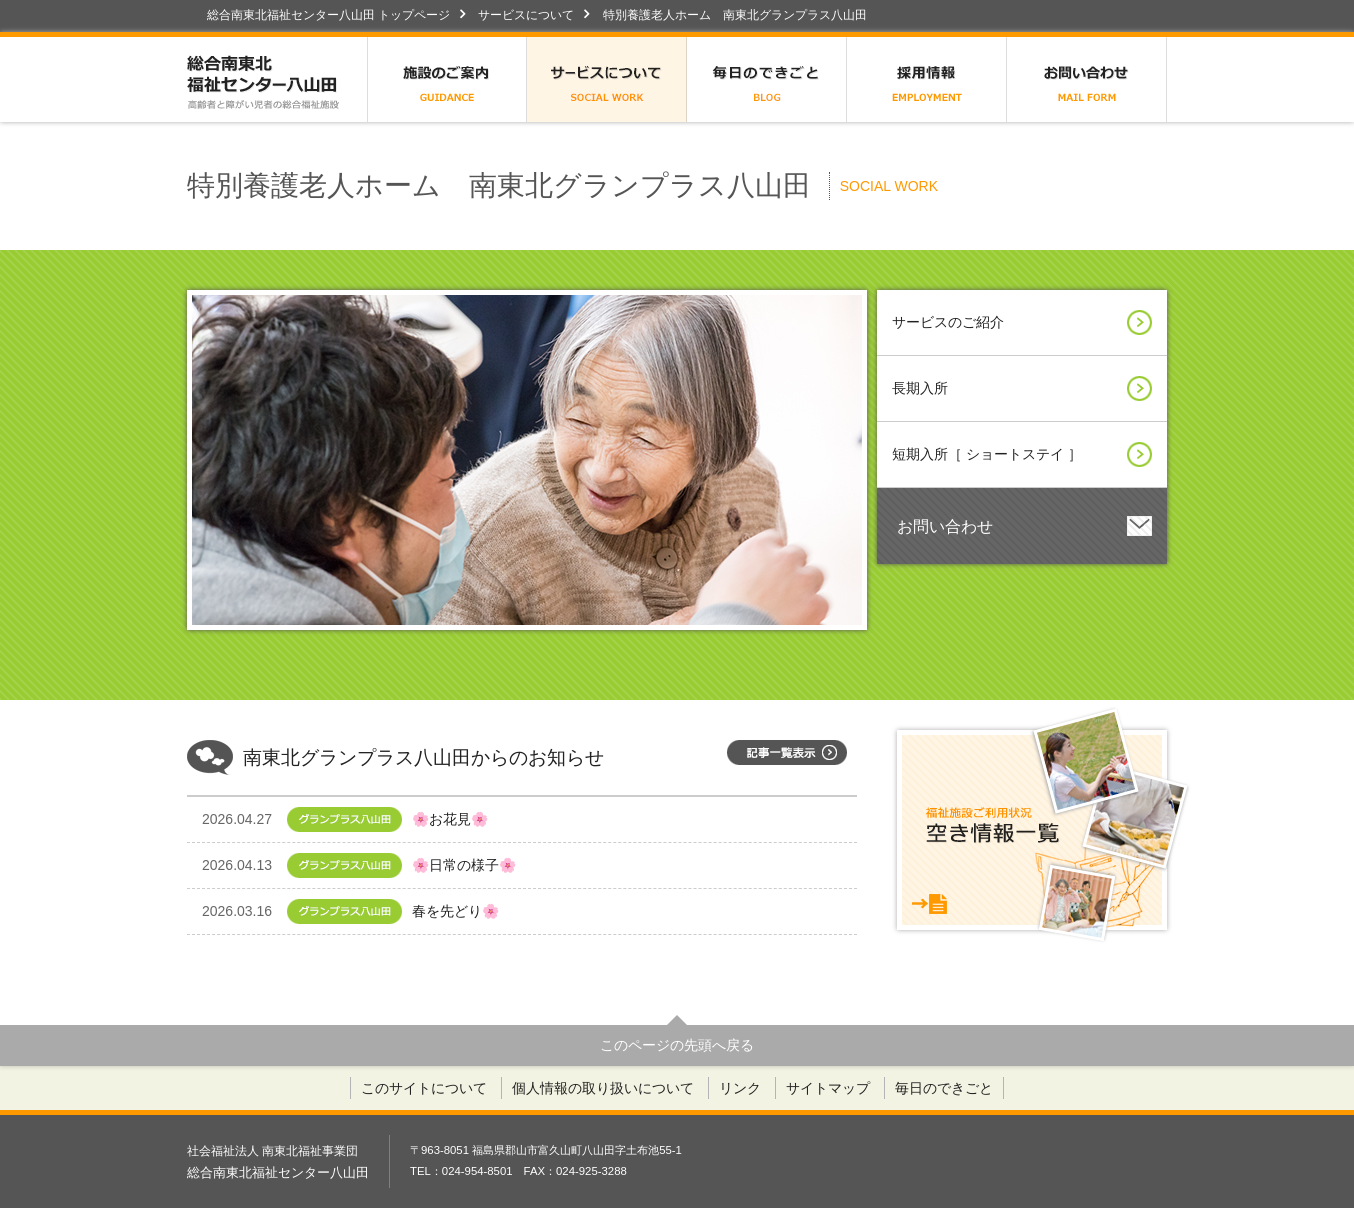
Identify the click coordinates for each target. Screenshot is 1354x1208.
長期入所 (1022, 388)
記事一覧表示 (787, 752)
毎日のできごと (767, 79)
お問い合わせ (1087, 79)
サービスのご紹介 (1022, 322)
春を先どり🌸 (365, 911)
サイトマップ (828, 1088)
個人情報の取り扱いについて (603, 1088)
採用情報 (927, 79)
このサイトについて (424, 1088)
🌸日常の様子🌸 (365, 865)
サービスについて (526, 15)
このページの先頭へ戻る (677, 1045)
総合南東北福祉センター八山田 (277, 79)
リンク (740, 1088)
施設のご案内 (447, 79)
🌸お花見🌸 (365, 819)
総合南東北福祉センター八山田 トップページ (328, 15)
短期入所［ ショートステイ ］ (1022, 454)
